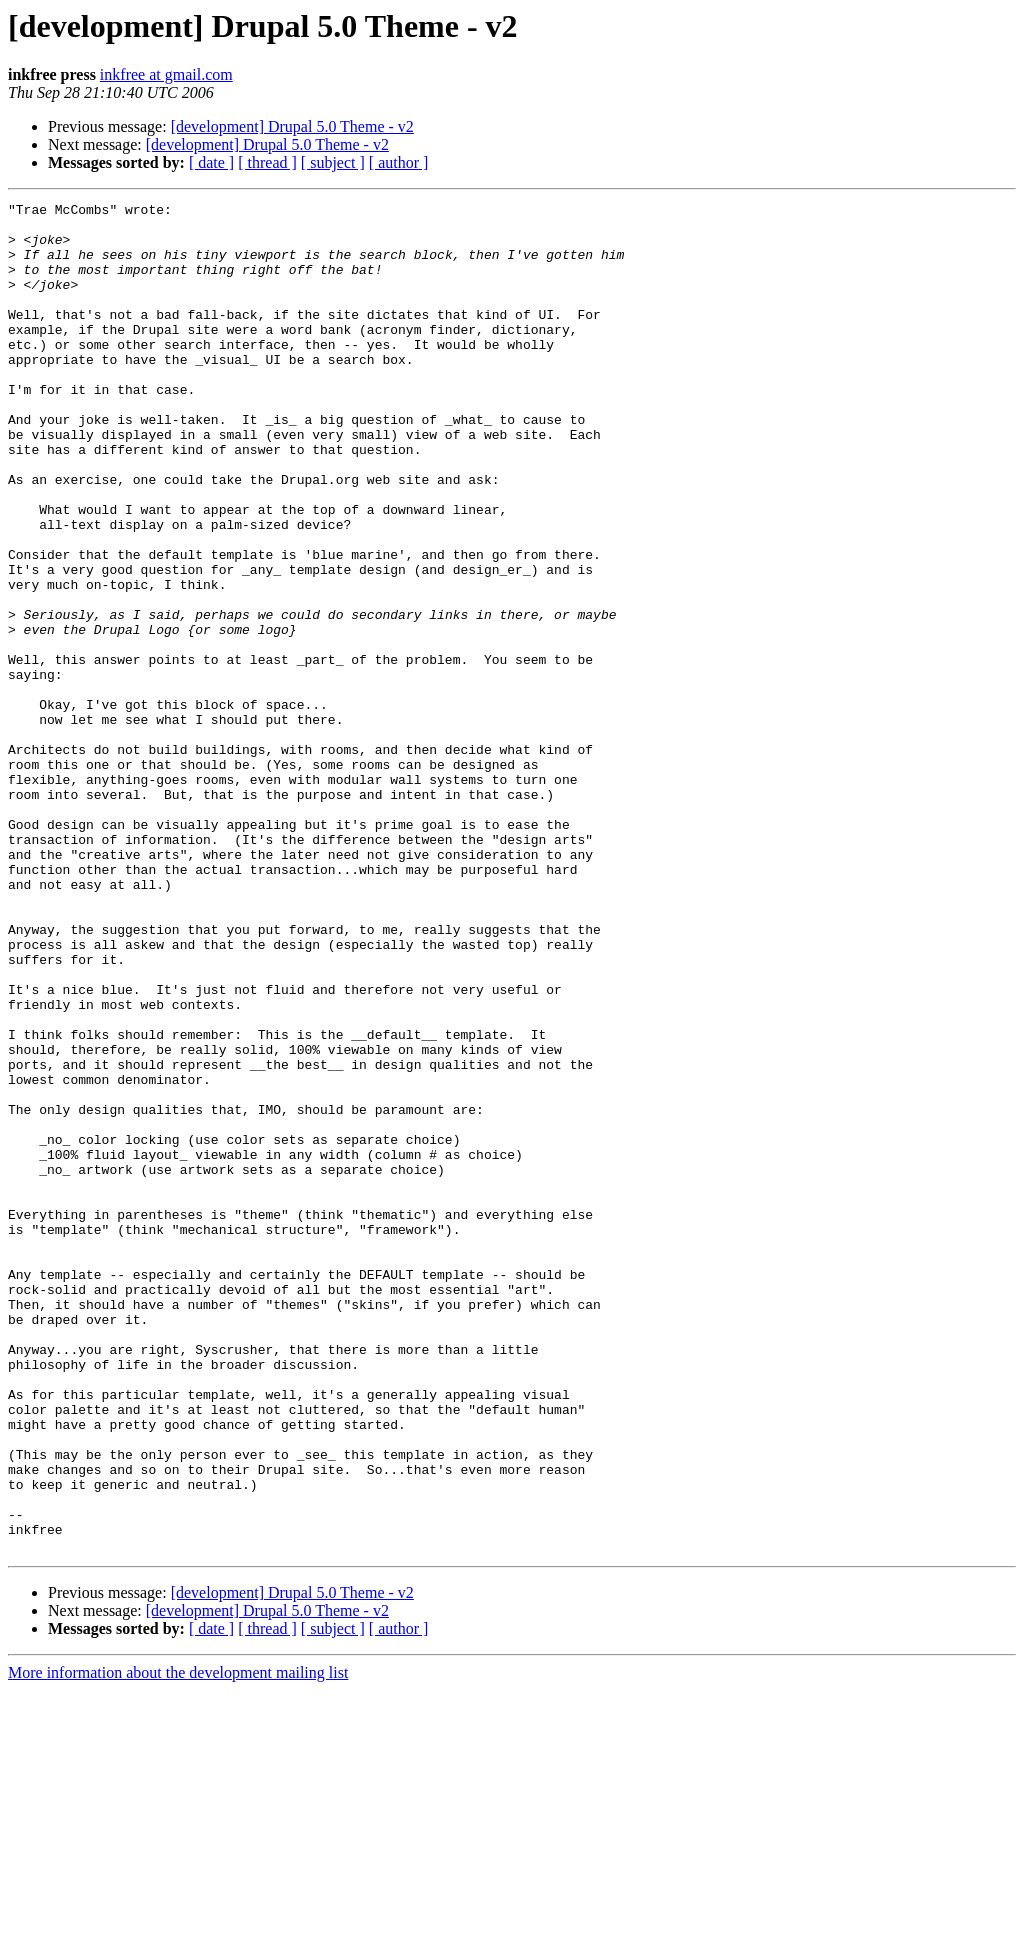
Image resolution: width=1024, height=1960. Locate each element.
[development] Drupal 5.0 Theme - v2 (292, 126)
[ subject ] (333, 162)
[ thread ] (267, 162)
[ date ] (211, 162)
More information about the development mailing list (178, 1942)
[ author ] (399, 162)
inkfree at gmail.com (166, 74)
